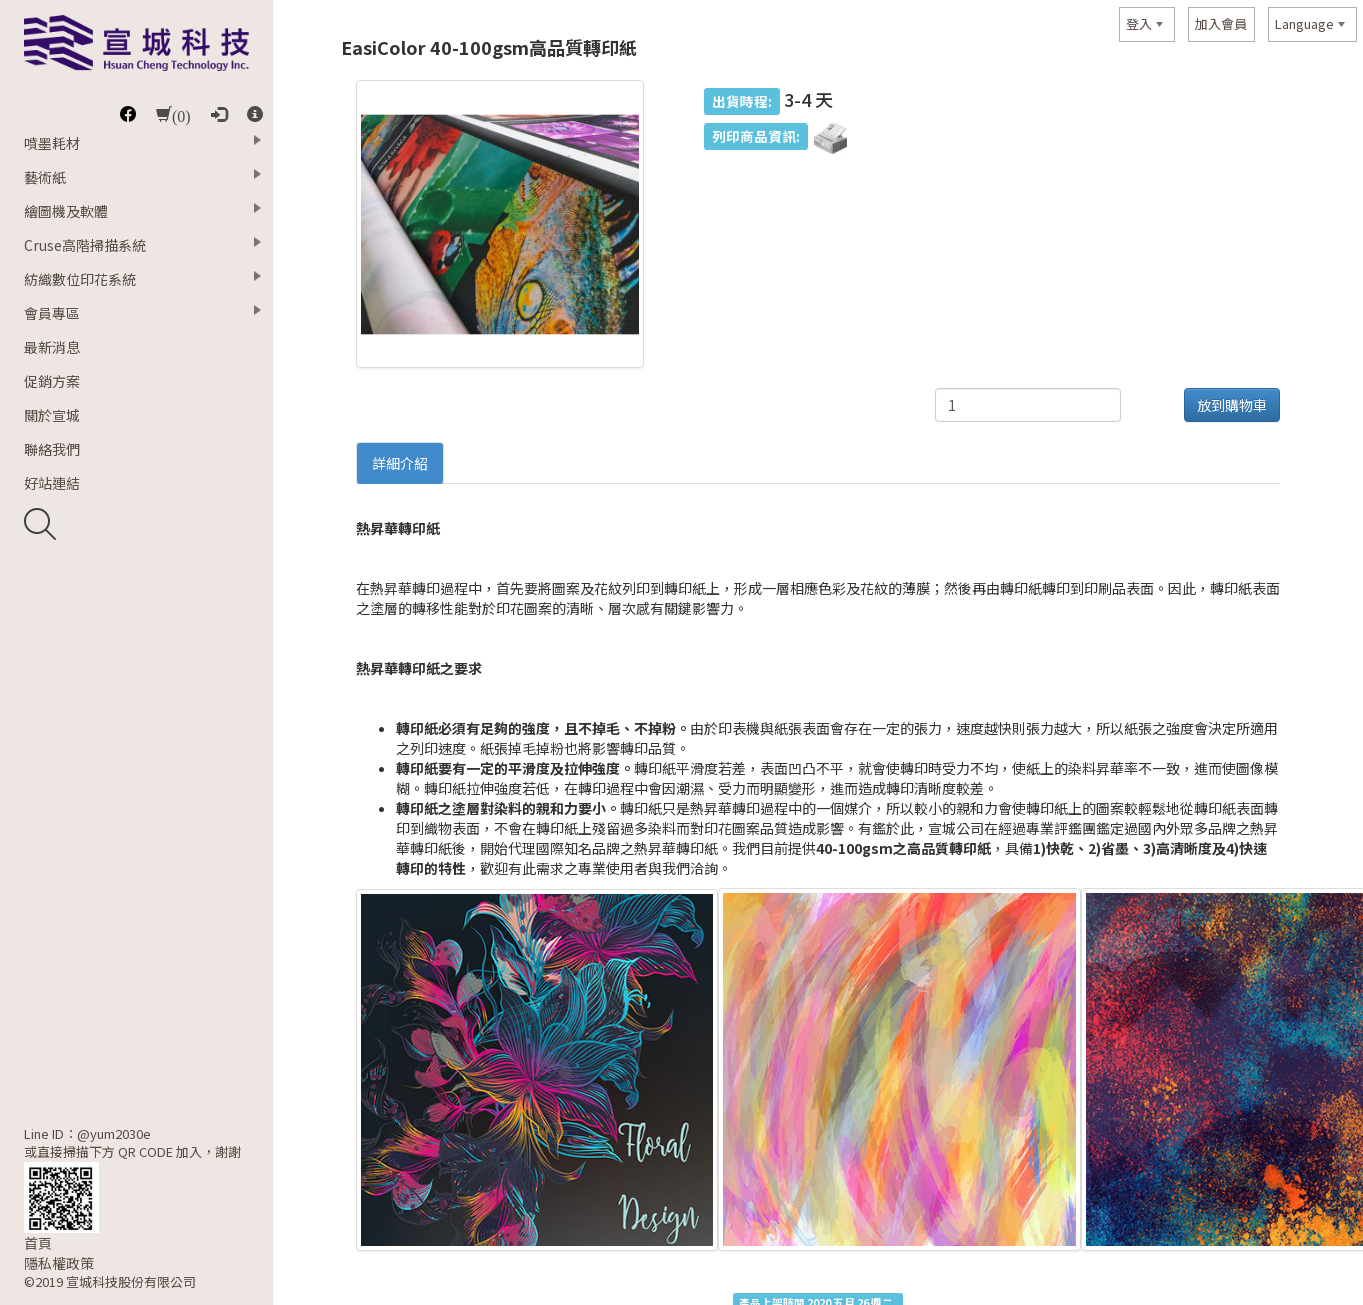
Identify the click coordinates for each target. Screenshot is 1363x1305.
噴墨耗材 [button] (52, 143)
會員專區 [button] (52, 313)
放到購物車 (1232, 405)
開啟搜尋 (40, 524)
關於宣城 (52, 415)
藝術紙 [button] (45, 177)
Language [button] (1304, 23)
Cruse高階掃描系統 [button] (85, 245)
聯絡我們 (52, 449)
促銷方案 (52, 381)
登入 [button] (1139, 23)
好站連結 (52, 483)
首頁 (38, 1243)
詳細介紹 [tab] (400, 463)
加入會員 (1221, 23)
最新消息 (52, 347)
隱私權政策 (59, 1263)
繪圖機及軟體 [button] (66, 211)
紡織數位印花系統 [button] (80, 279)
